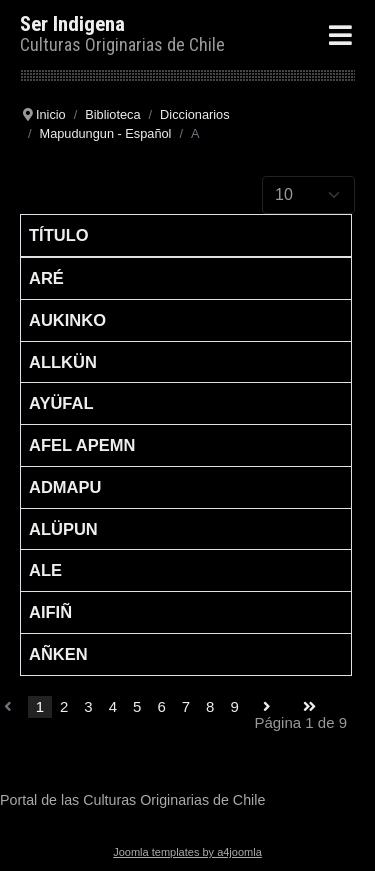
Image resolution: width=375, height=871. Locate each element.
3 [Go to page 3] (88, 706)
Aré (46, 278)
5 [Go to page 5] (137, 706)
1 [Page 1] (40, 706)
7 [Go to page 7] (186, 706)
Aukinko (67, 320)
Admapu (65, 487)
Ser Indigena (72, 24)
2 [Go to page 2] (64, 706)
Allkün (63, 362)
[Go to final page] (309, 707)
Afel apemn (82, 445)
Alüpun (63, 529)
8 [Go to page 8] (210, 706)
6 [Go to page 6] (161, 706)
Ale (45, 570)
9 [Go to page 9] (234, 706)
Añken (58, 654)
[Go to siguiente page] (267, 707)
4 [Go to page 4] (113, 706)
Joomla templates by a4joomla (187, 852)
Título (59, 235)
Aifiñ (50, 612)
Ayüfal (61, 403)
